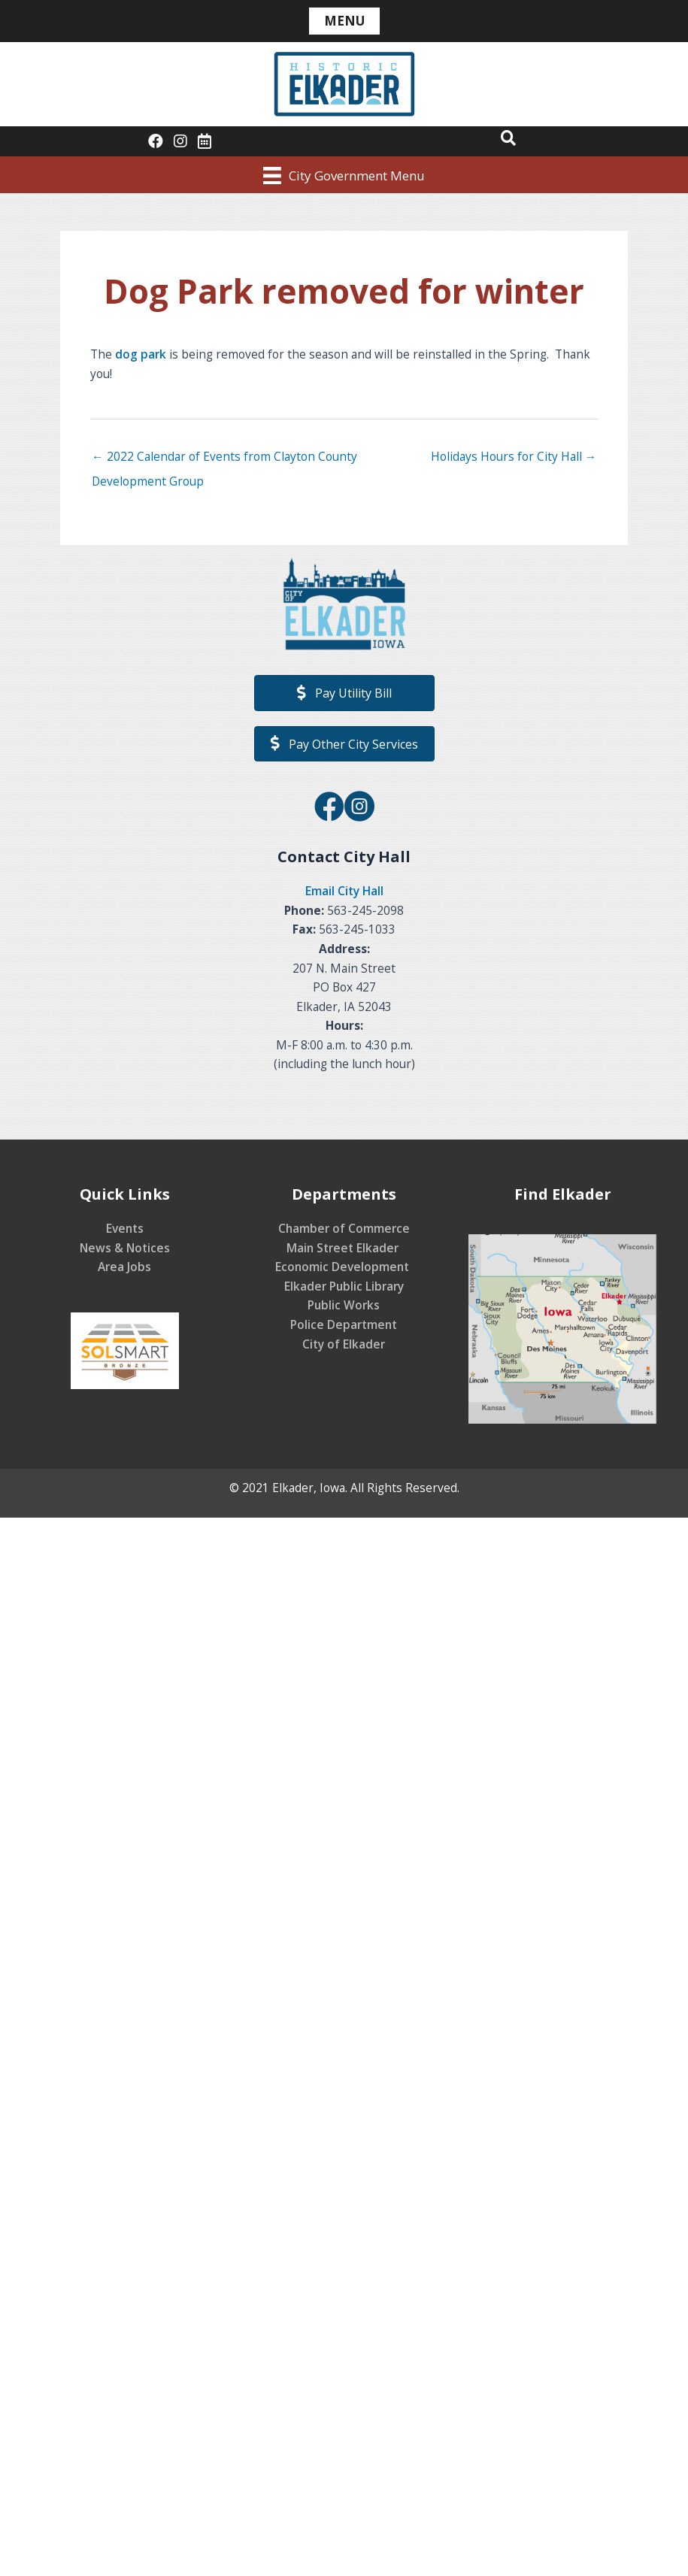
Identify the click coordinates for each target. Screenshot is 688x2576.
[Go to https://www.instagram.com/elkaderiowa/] (359, 808)
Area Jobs (124, 1266)
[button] (508, 137)
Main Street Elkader (344, 1248)
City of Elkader (343, 1344)
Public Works (344, 1305)
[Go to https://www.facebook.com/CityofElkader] (329, 808)
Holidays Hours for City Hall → (514, 456)
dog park (140, 354)
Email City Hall (344, 890)
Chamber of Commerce (344, 1228)
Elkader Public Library (344, 1286)
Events (125, 1228)
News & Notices (125, 1248)
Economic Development (343, 1266)
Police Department (343, 1324)
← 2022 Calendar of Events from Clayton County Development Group (224, 459)
